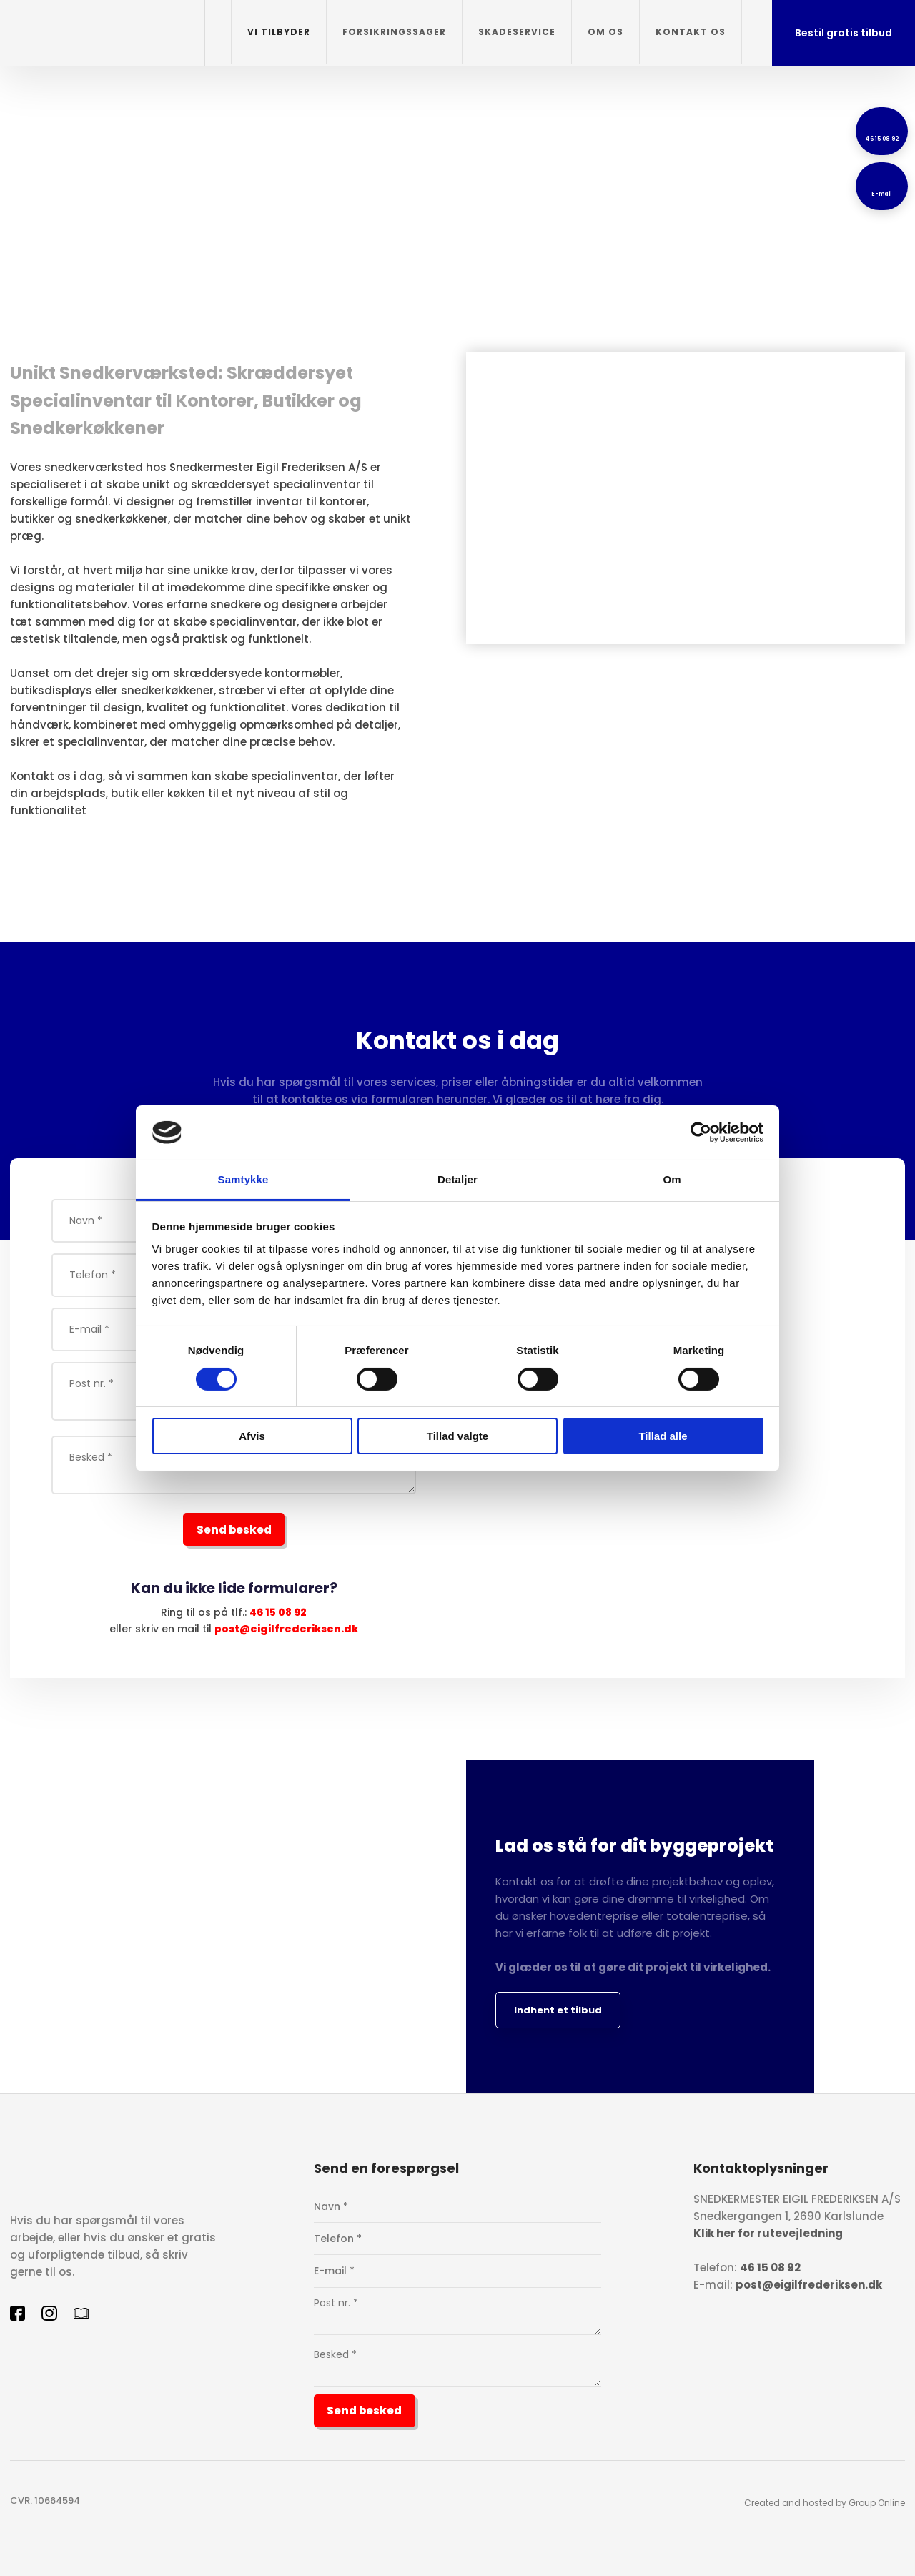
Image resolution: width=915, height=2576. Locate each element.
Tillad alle (662, 1436)
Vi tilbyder (278, 32)
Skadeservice (516, 32)
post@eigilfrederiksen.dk (286, 1629)
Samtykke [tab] (243, 1179)
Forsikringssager (394, 32)
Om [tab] (672, 1179)
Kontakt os (691, 32)
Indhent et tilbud (558, 2010)
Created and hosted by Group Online (824, 2503)
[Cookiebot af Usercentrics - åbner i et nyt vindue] (700, 1132)
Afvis (252, 1436)
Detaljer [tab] (457, 1179)
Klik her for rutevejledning (768, 2233)
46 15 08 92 (278, 1612)
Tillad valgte (457, 1436)
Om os (605, 32)
